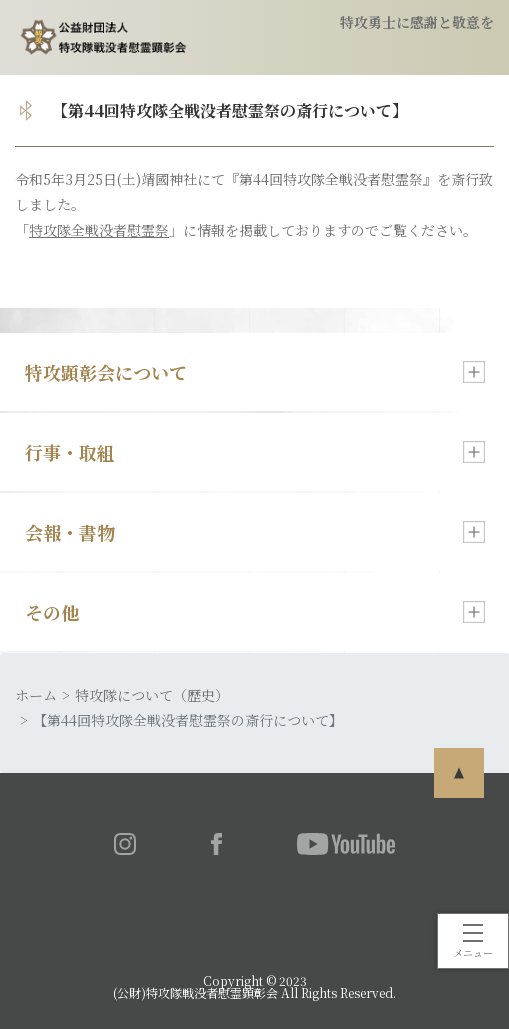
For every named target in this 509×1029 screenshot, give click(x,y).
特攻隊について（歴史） (152, 695)
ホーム (36, 695)
